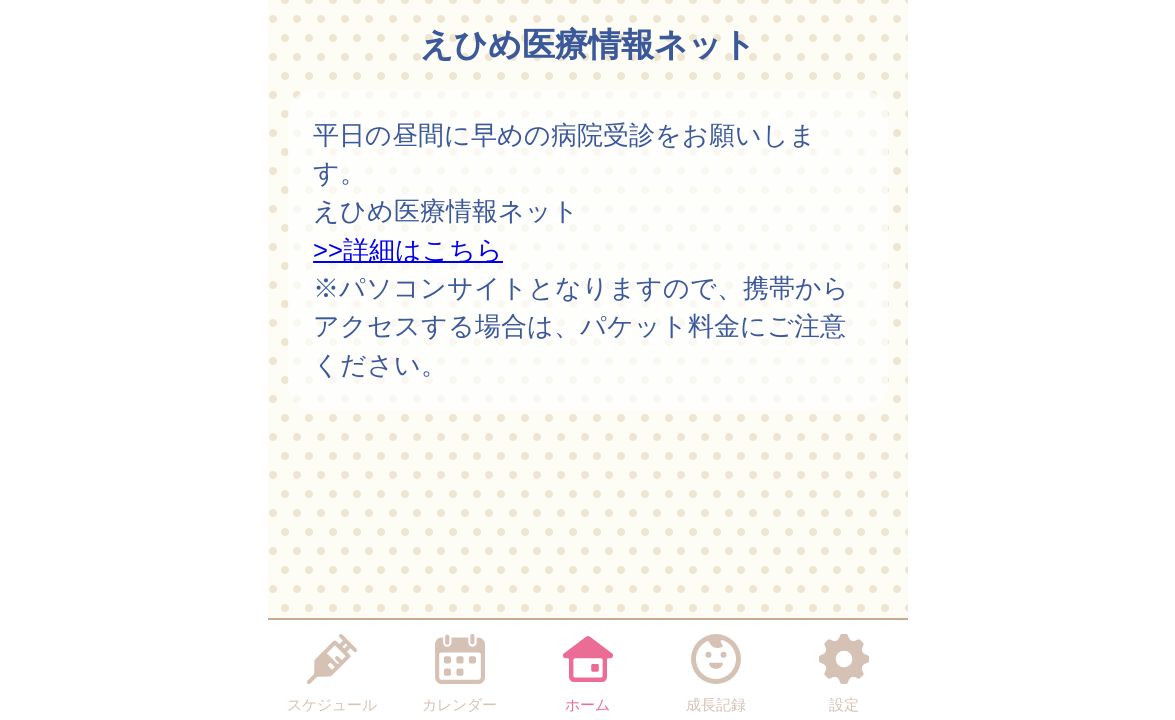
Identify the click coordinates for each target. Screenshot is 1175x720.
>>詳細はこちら (408, 250)
